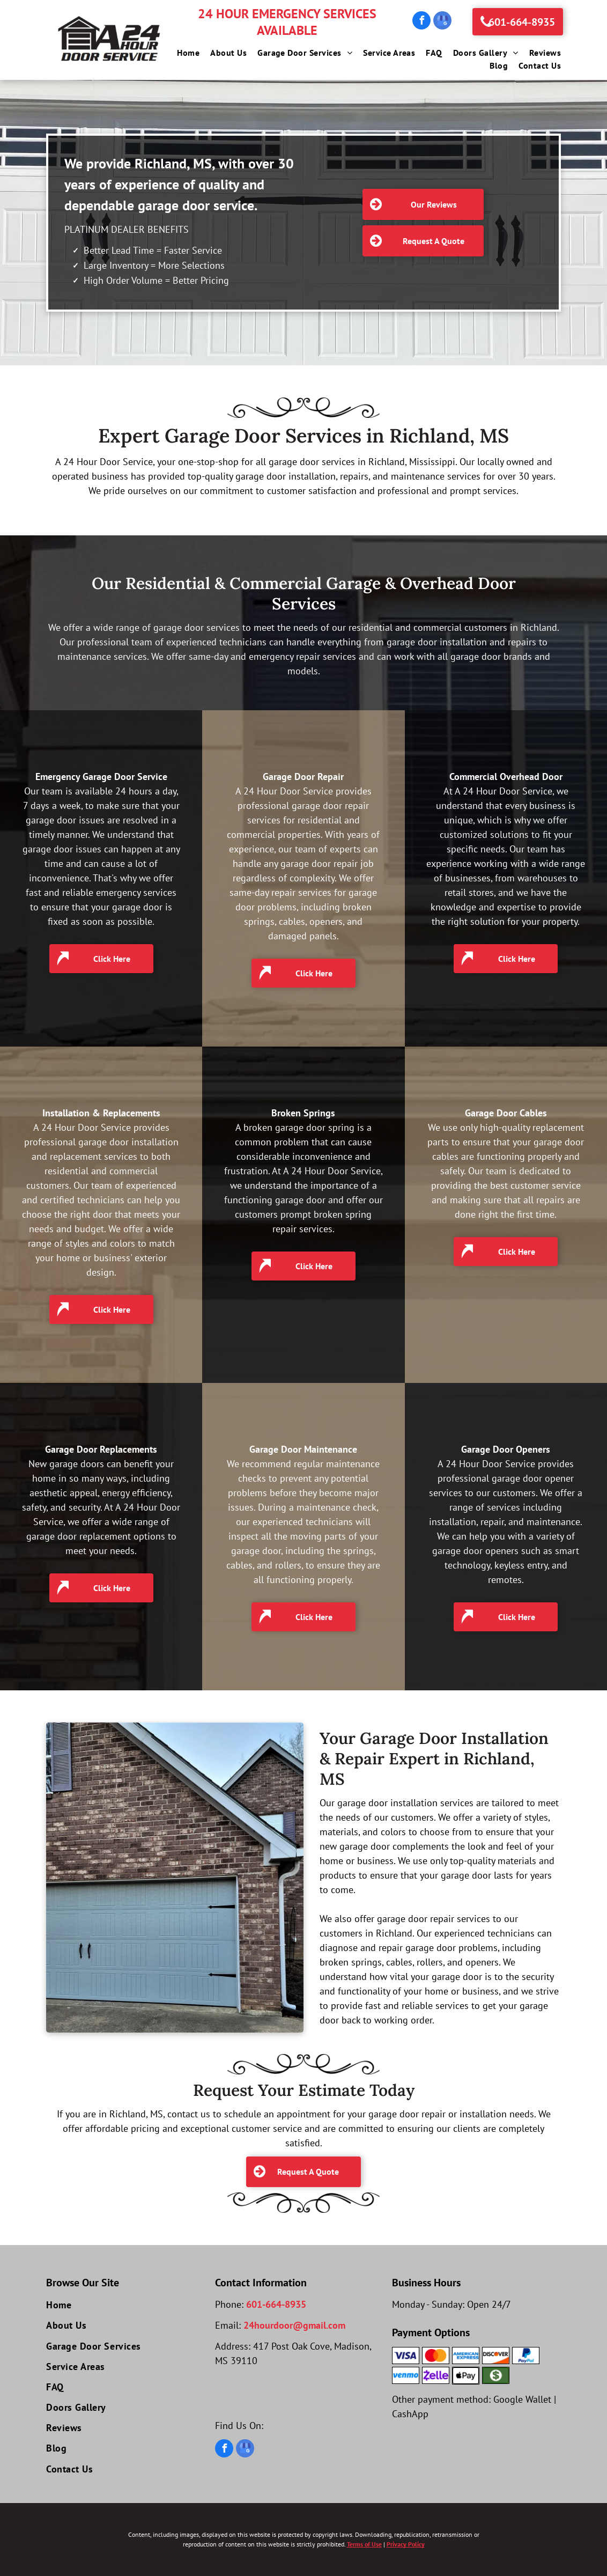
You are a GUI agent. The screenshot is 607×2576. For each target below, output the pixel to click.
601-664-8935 (276, 2304)
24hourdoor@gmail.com (294, 2325)
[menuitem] (182, 52)
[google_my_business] (442, 21)
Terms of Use (364, 2544)
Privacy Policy (406, 2544)
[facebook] (421, 21)
